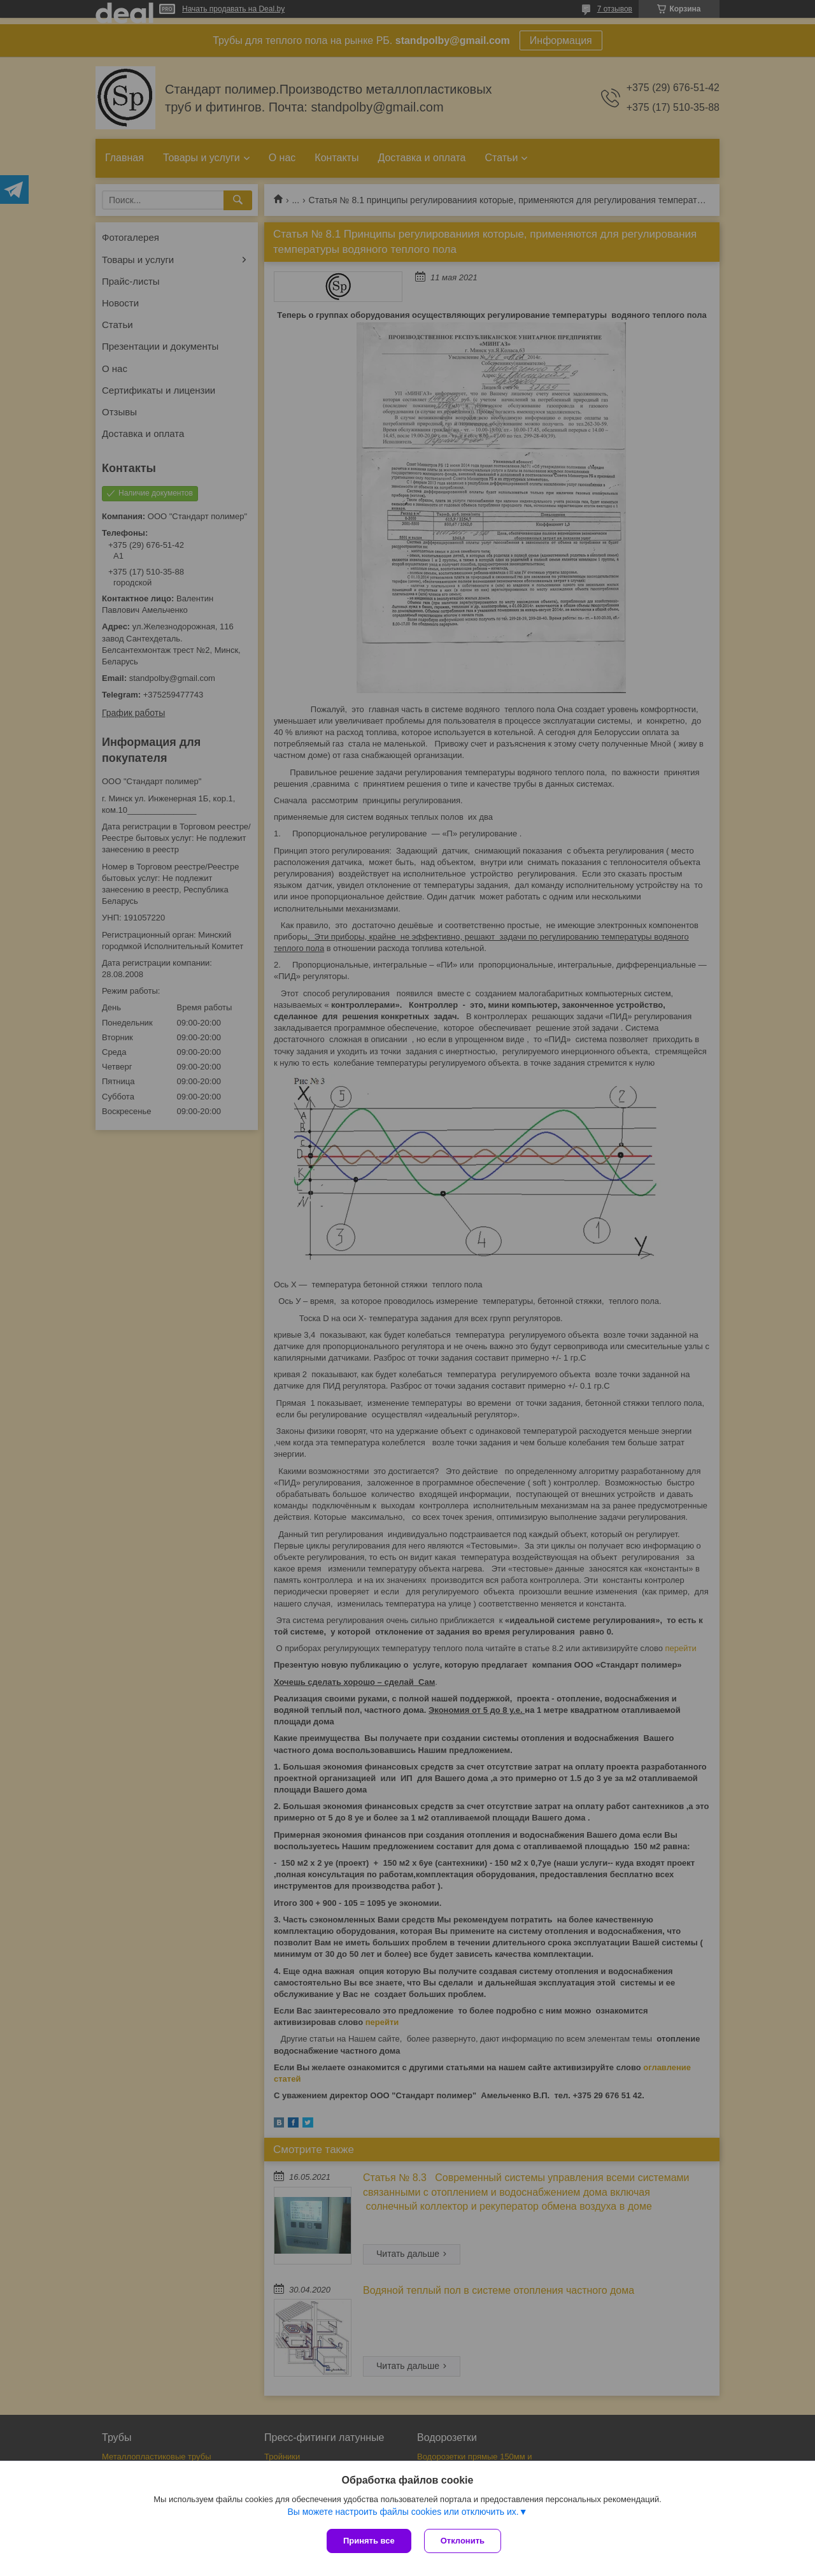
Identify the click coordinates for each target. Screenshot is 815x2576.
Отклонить (463, 2540)
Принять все (369, 2540)
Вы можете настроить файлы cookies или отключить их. (402, 2512)
